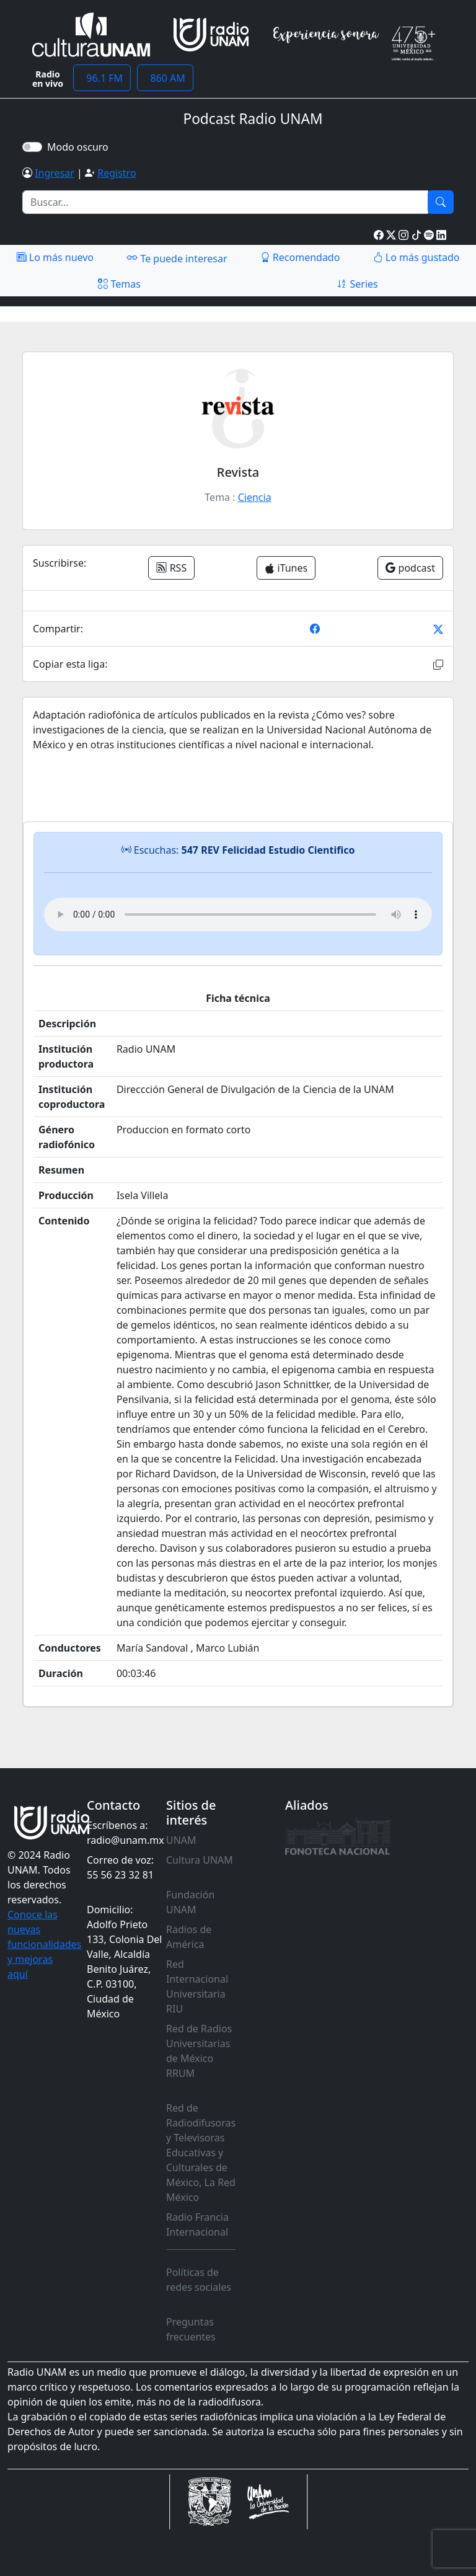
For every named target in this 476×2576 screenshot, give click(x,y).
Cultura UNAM (199, 1860)
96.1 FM (102, 78)
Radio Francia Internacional (197, 2224)
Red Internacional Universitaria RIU (197, 1986)
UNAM (181, 1840)
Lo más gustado (416, 257)
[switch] (32, 147)
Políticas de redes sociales (198, 2279)
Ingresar (54, 173)
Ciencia (254, 497)
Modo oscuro (80, 147)
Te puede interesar (176, 257)
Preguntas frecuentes (191, 2329)
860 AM (165, 78)
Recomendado (300, 257)
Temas (119, 284)
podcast (410, 568)
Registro (116, 173)
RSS (171, 568)
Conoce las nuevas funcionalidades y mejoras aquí (44, 1944)
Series (357, 284)
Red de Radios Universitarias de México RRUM (199, 2051)
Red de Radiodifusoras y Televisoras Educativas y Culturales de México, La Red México (201, 2152)
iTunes (286, 568)
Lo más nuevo (55, 257)
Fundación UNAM (190, 1902)
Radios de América (188, 1937)
